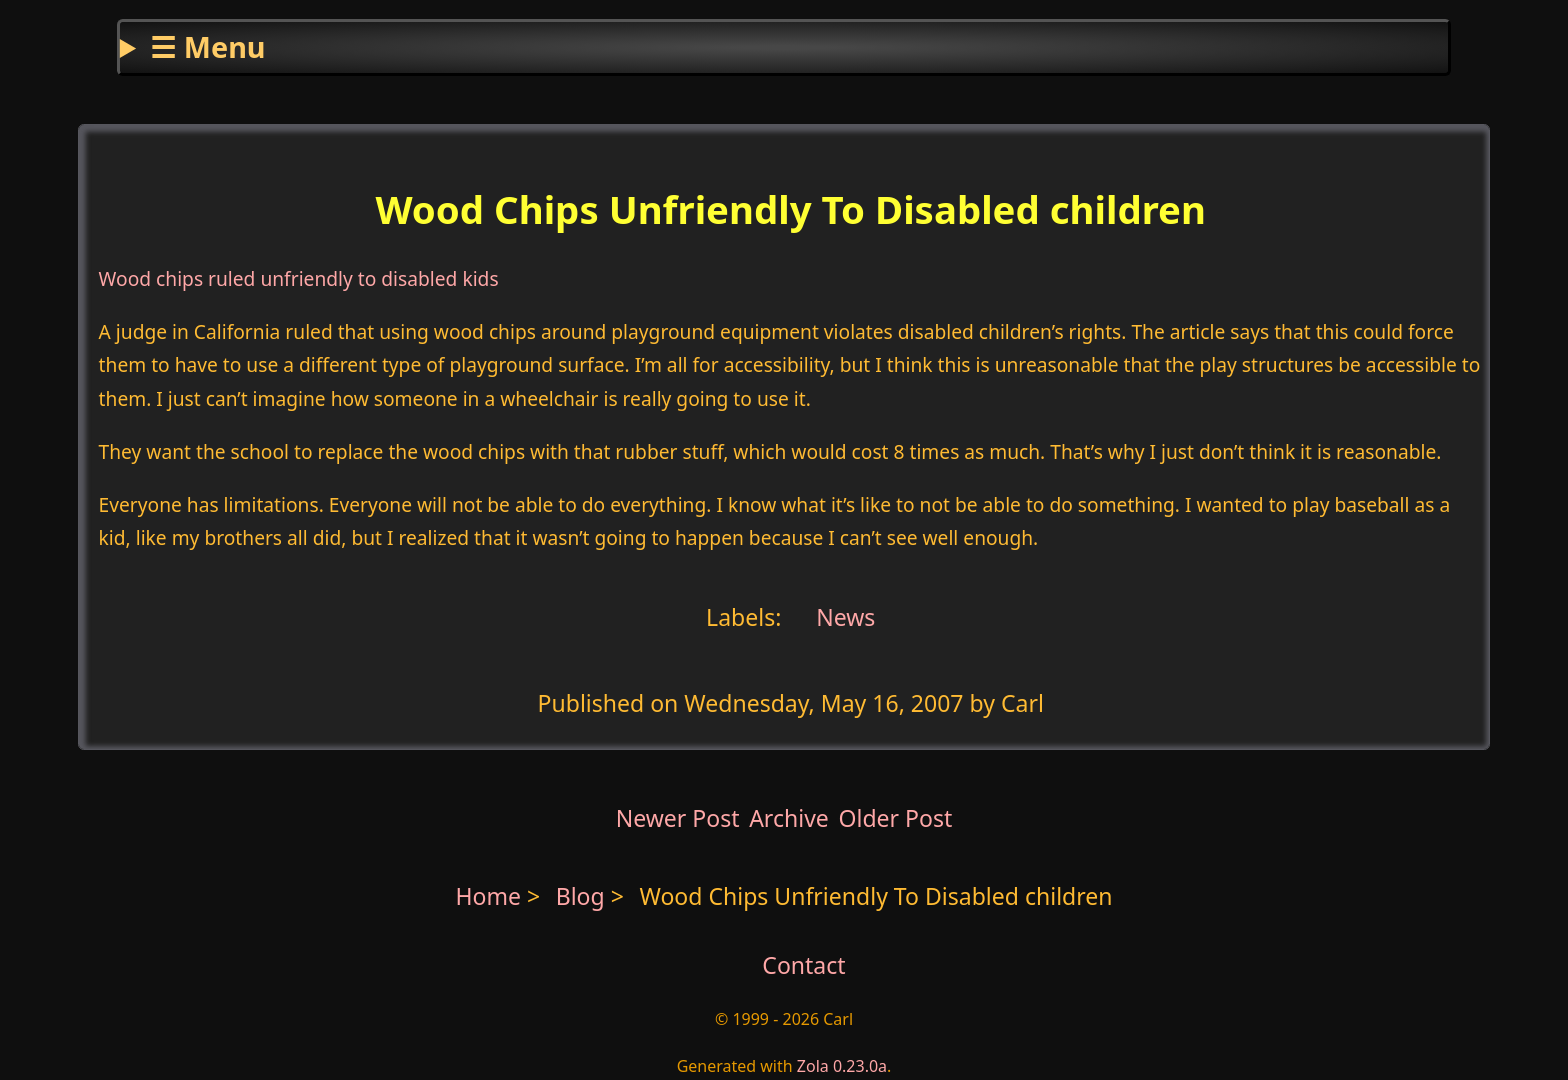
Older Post (895, 818)
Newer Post (678, 818)
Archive (789, 818)
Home (488, 896)
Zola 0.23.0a (842, 1066)
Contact (803, 965)
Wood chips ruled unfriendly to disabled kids (299, 278)
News (842, 617)
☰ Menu (207, 46)
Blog (583, 896)
